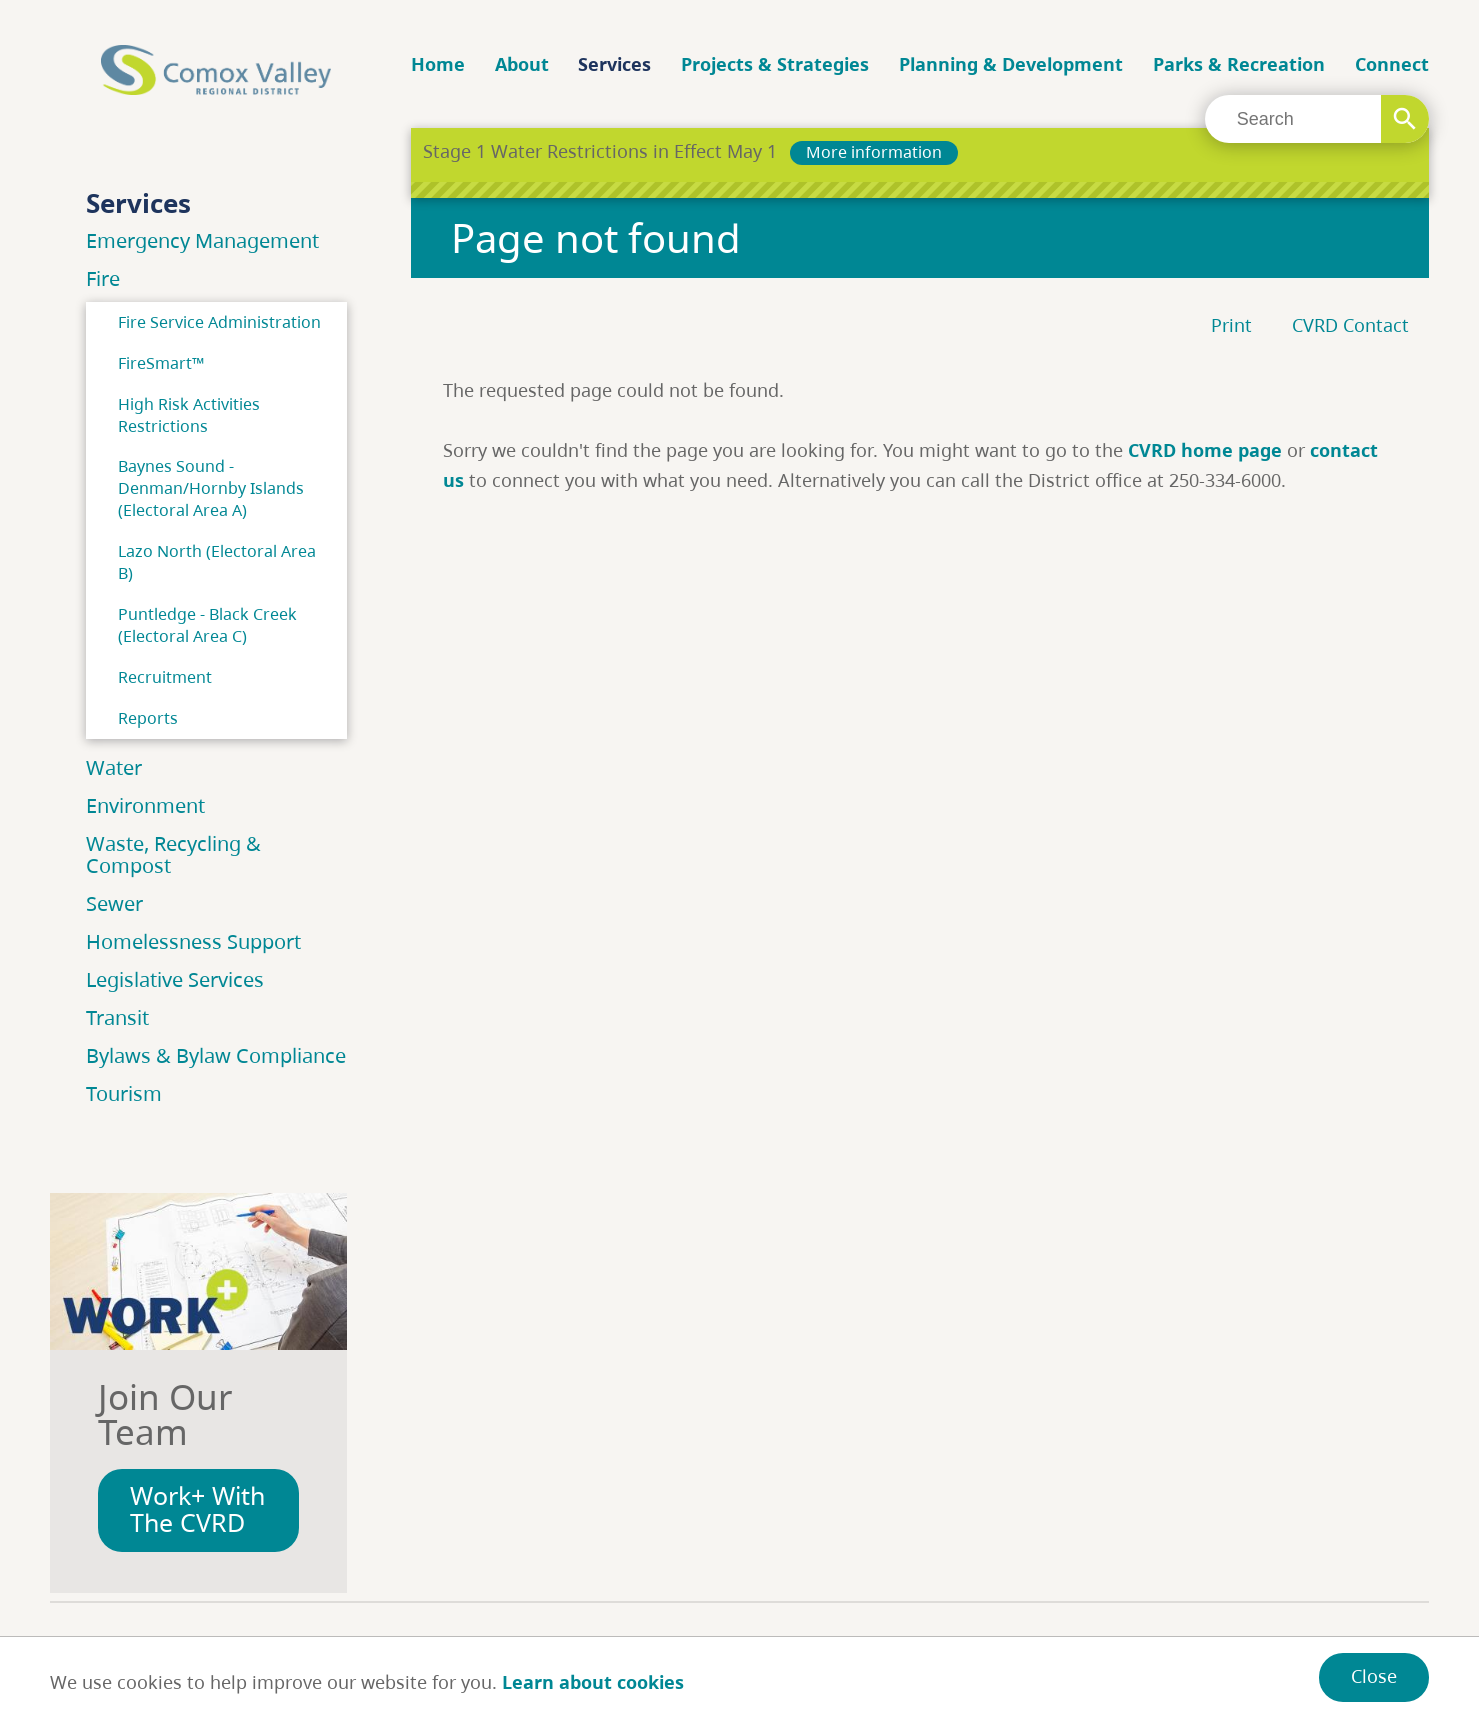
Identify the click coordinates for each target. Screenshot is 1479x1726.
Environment (145, 805)
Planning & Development (1011, 64)
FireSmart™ (161, 363)
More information (874, 152)
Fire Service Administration (219, 322)
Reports (148, 718)
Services (614, 64)
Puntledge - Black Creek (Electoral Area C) (207, 625)
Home (438, 64)
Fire (103, 278)
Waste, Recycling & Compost (173, 854)
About (522, 64)
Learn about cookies (593, 1682)
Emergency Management (202, 240)
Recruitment (165, 677)
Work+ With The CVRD (197, 1509)
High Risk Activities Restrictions (189, 415)
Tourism (124, 1093)
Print (1231, 325)
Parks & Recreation (1239, 64)
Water (114, 767)
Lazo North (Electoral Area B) (217, 562)
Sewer (114, 903)
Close (1374, 1676)
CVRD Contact (1350, 325)
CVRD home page (1205, 450)
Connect (1392, 64)
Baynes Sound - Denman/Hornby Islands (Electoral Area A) (211, 488)
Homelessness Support (193, 941)
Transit (117, 1017)
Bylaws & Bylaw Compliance (216, 1055)
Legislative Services (175, 979)
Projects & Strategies (775, 64)
